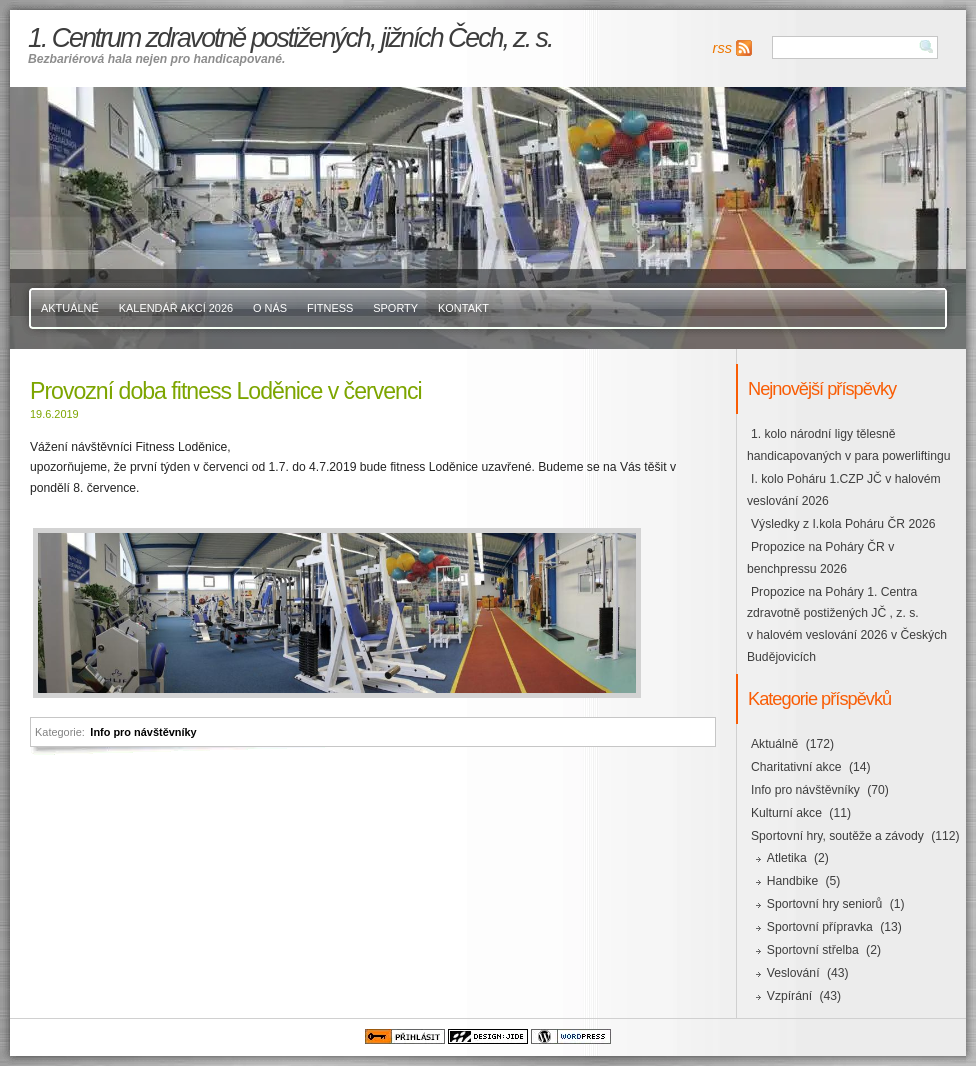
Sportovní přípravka (820, 927)
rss (722, 48)
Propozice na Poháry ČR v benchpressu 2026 (820, 558)
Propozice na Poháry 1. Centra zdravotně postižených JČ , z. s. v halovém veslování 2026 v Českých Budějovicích (847, 625)
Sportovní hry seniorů (825, 904)
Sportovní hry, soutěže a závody (837, 836)
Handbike (792, 881)
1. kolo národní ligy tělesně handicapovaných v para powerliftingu (848, 445)
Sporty (395, 308)
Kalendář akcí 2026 (176, 308)
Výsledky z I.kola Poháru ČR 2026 (843, 524)
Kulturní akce (786, 813)
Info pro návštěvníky (143, 732)
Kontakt (463, 308)
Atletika (787, 858)
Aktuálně (70, 308)
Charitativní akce (796, 767)
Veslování (793, 973)
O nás (270, 308)
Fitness (330, 308)
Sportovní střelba (813, 950)
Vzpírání (789, 996)
